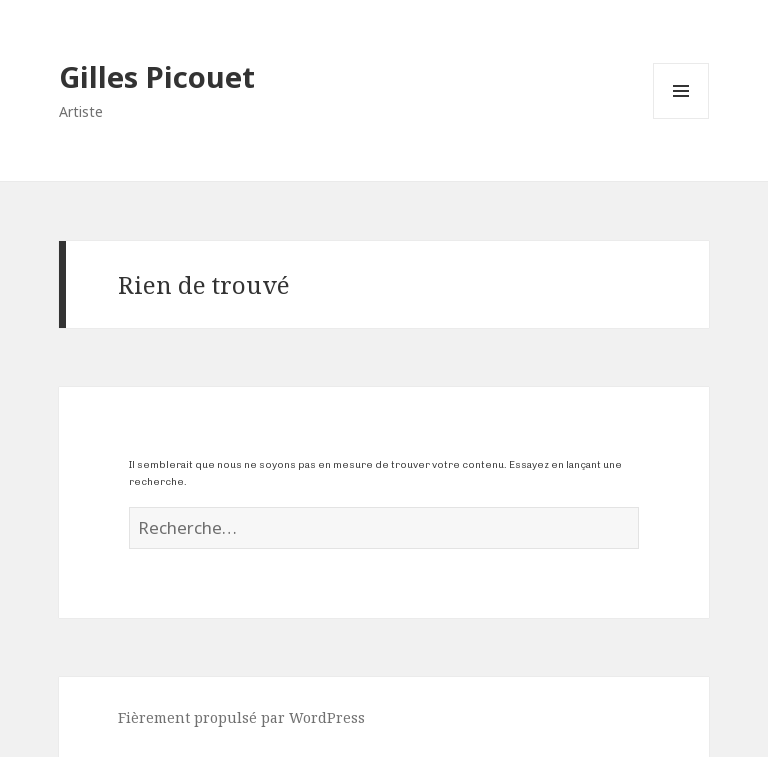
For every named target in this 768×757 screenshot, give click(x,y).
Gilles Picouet (157, 76)
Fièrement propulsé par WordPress (241, 717)
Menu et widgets (681, 118)
